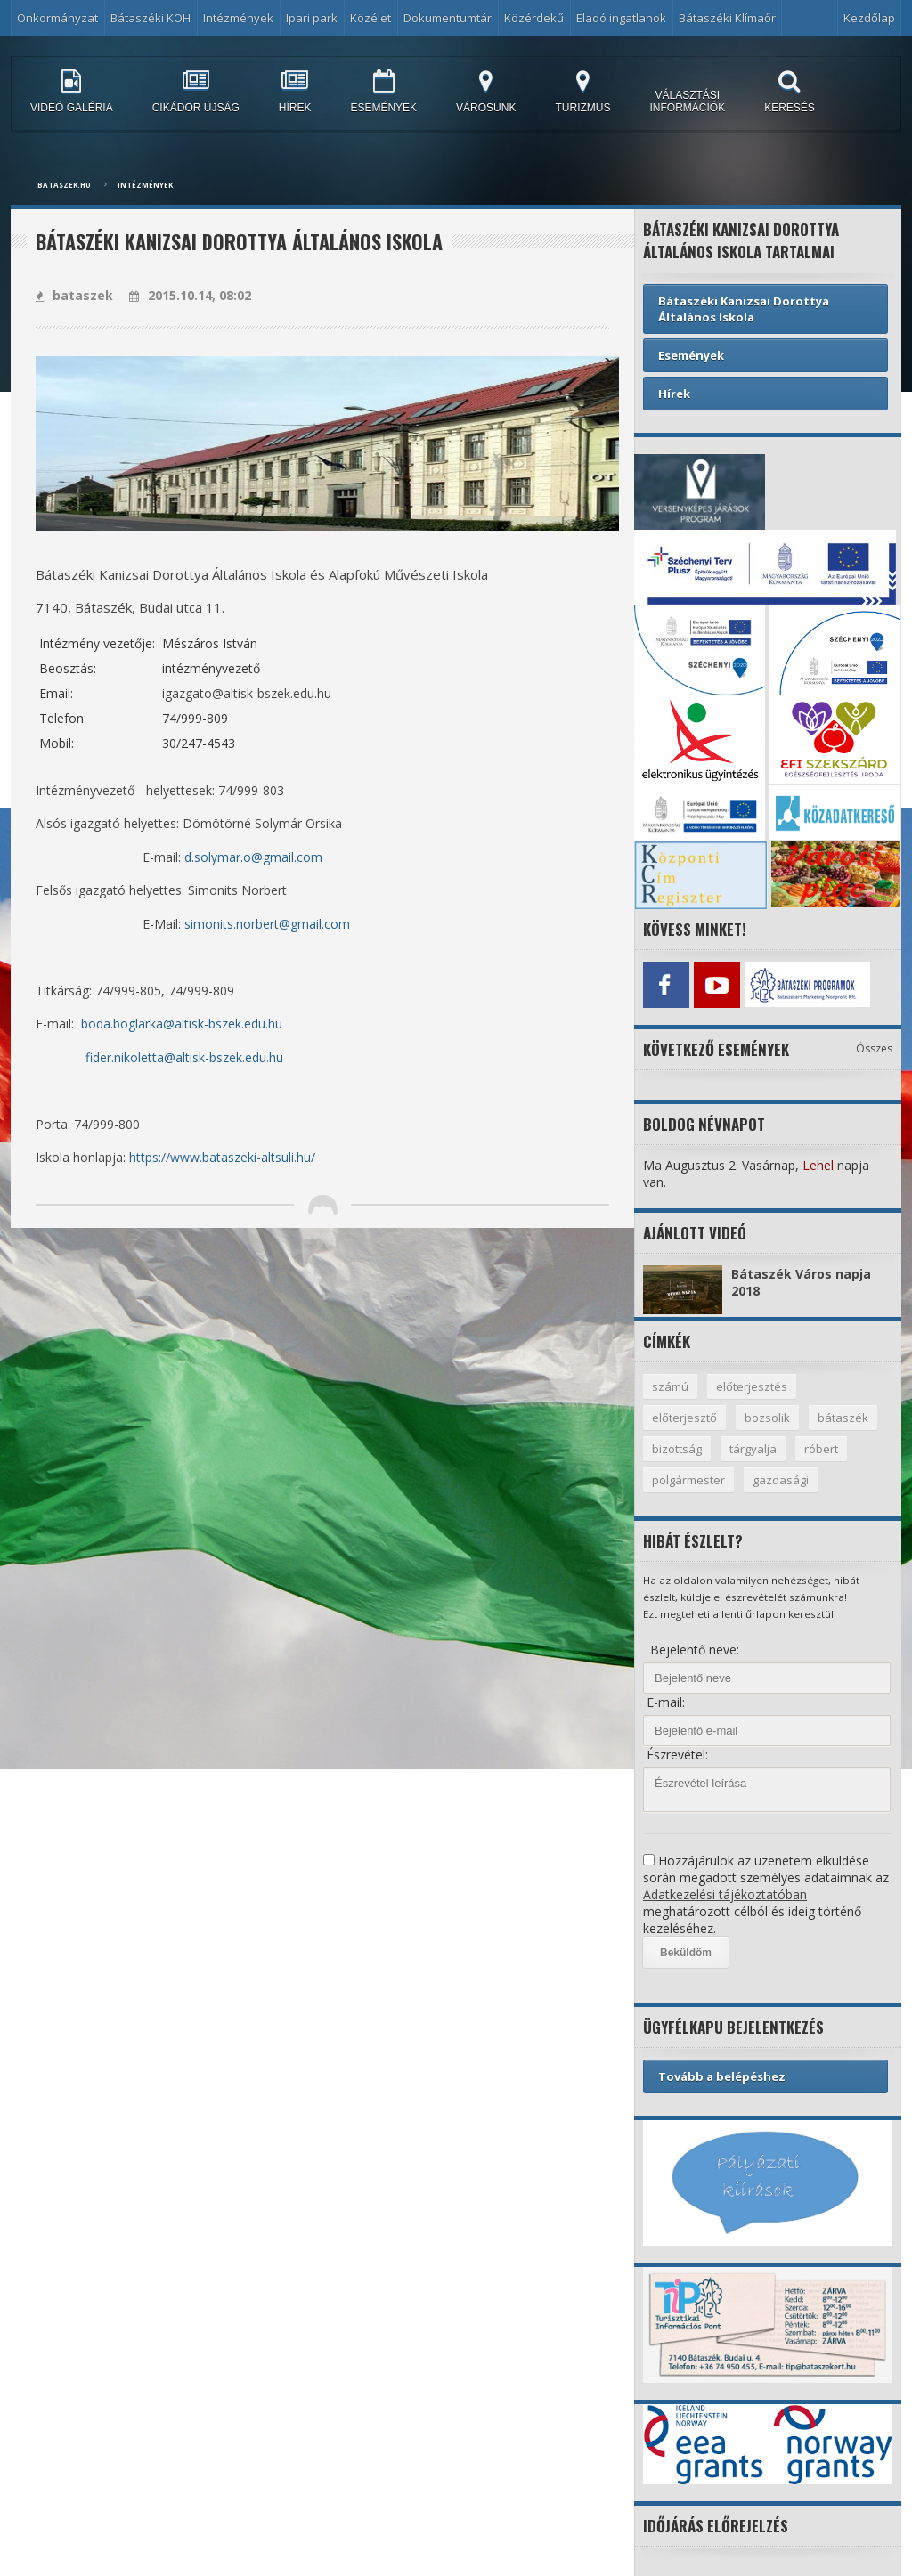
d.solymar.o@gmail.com (253, 857)
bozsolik (767, 1418)
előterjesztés (751, 1386)
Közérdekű (534, 18)
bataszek (74, 295)
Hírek (674, 394)
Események (691, 355)
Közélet (370, 18)
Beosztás (66, 668)
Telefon (61, 718)
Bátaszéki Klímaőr (727, 18)
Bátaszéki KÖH (150, 18)
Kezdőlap (869, 18)
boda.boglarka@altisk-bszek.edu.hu (181, 1023)
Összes (874, 1048)
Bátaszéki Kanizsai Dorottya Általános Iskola (743, 309)
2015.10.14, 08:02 (190, 295)
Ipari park (312, 18)
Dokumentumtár (447, 18)
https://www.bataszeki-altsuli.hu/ (222, 1157)
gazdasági (781, 1480)
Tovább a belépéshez (722, 2076)
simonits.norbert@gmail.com (267, 923)
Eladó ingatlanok (621, 18)
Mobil (55, 743)
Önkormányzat (57, 18)
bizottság (677, 1449)
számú (670, 1386)
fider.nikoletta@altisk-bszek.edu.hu (184, 1057)
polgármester (688, 1480)
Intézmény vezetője (95, 643)
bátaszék (843, 1418)
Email (54, 693)
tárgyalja (753, 1449)
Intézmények (238, 18)
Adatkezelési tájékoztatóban (725, 1894)
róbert (821, 1449)
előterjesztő (684, 1418)
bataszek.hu (64, 185)
